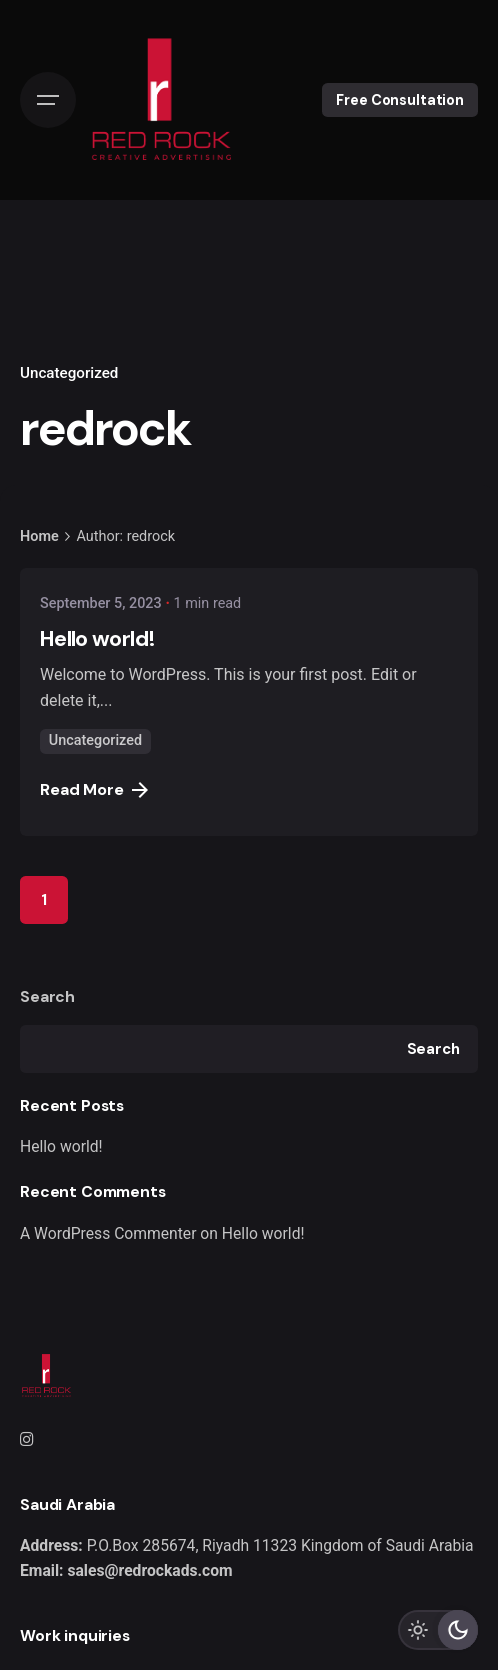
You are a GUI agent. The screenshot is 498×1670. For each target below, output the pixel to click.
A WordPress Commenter (108, 1233)
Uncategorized (69, 373)
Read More (94, 789)
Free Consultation (400, 100)
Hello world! (61, 1146)
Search (47, 996)
